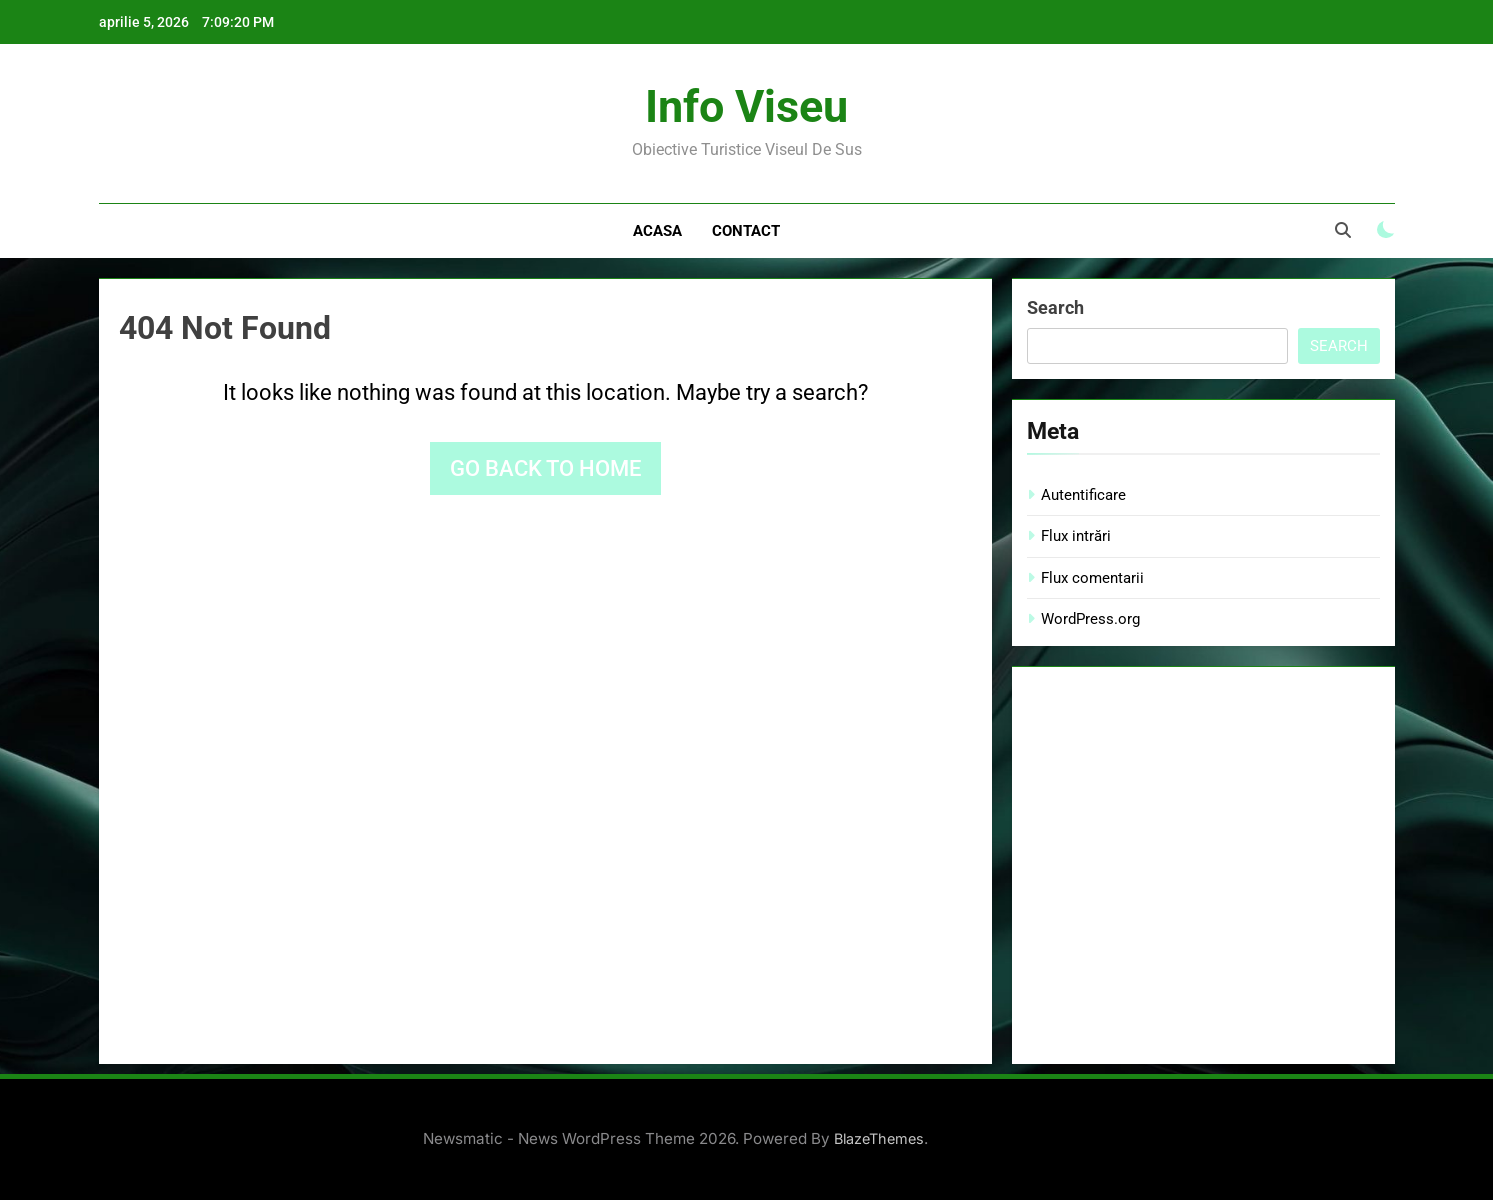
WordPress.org (1090, 619)
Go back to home (545, 468)
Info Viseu (746, 106)
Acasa (657, 231)
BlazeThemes (879, 1138)
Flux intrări (1076, 536)
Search (1055, 307)
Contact (746, 231)
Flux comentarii (1092, 578)
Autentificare (1083, 495)
